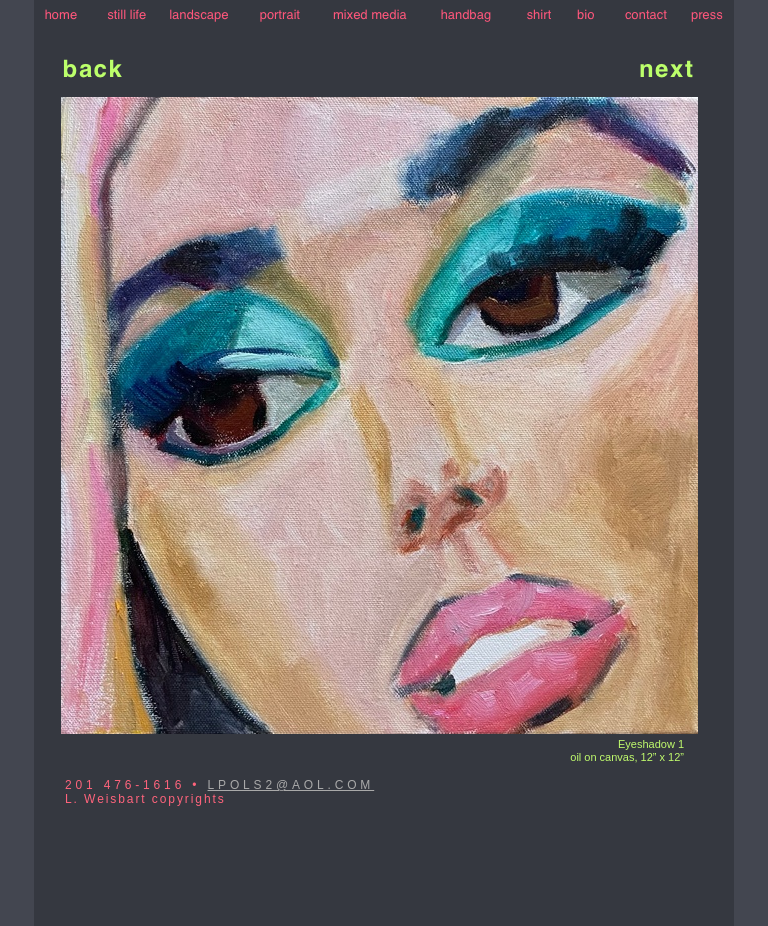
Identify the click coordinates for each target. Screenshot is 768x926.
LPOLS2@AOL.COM (291, 785)
